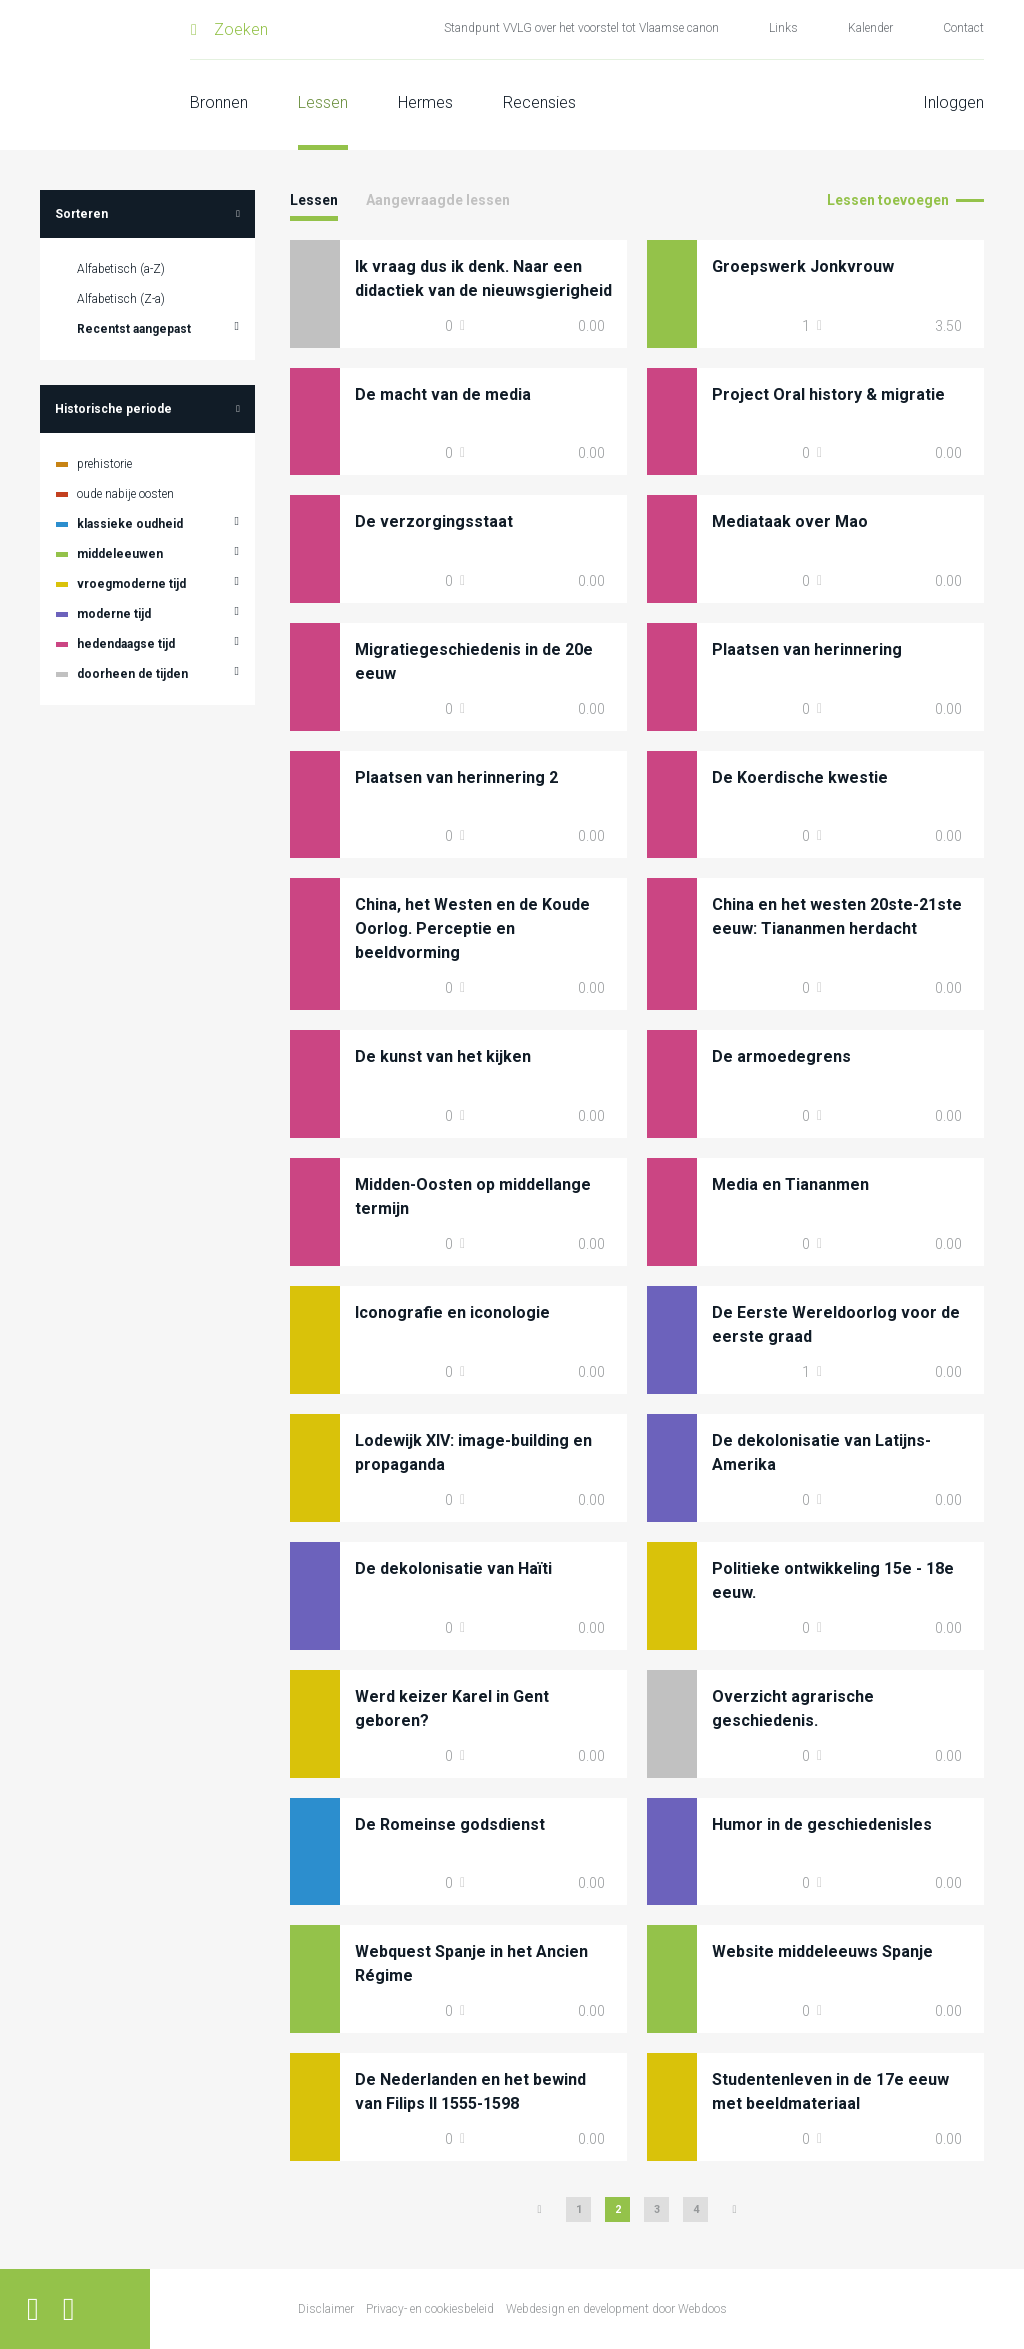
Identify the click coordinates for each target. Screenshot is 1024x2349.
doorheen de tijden (132, 674)
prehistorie (104, 464)
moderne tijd (114, 614)
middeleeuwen (120, 554)
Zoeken (241, 29)
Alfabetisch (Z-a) (121, 299)
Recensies (539, 102)
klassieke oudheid (130, 524)
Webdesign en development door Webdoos (616, 2309)
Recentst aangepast (134, 329)
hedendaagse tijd (126, 644)
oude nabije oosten (125, 494)
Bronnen (219, 102)
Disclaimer (326, 2309)
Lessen (323, 102)
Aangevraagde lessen (438, 200)
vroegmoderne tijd (131, 584)
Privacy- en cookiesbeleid (430, 2309)
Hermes (425, 102)
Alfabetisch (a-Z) (121, 269)
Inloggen (953, 102)
